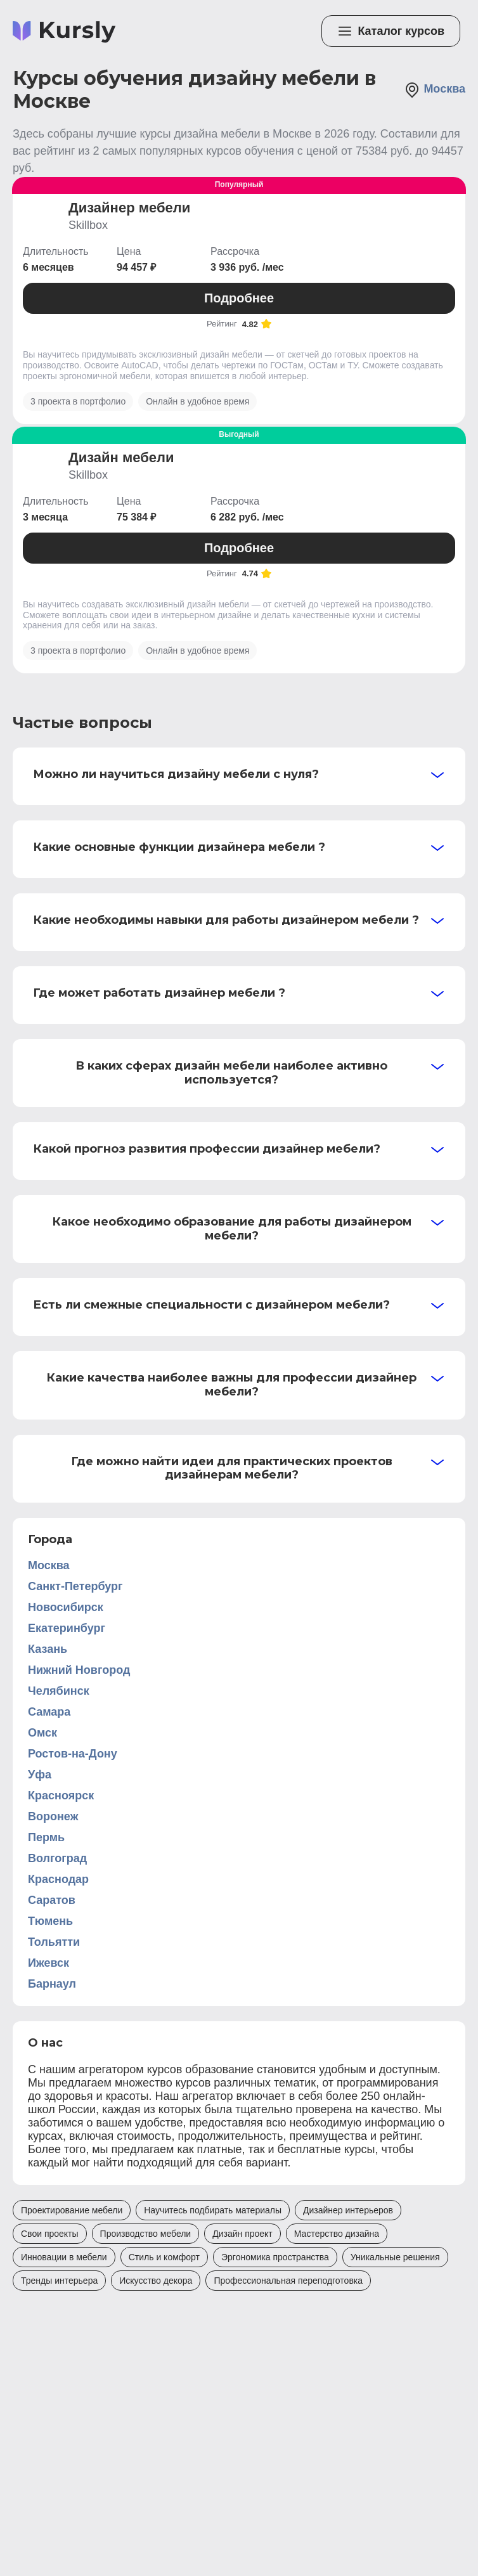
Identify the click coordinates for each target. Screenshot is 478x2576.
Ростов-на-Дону (72, 1753)
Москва (434, 90)
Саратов (51, 1900)
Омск (42, 1732)
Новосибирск (65, 1607)
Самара (49, 1711)
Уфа (39, 1774)
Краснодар (58, 1879)
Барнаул (52, 1983)
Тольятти (54, 1942)
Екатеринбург (66, 1628)
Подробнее (239, 298)
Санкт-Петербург (75, 1586)
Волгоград (57, 1858)
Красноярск (61, 1795)
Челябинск (58, 1691)
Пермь (46, 1837)
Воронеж (53, 1816)
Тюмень (50, 1921)
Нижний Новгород (79, 1670)
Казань (47, 1649)
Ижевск (48, 1963)
